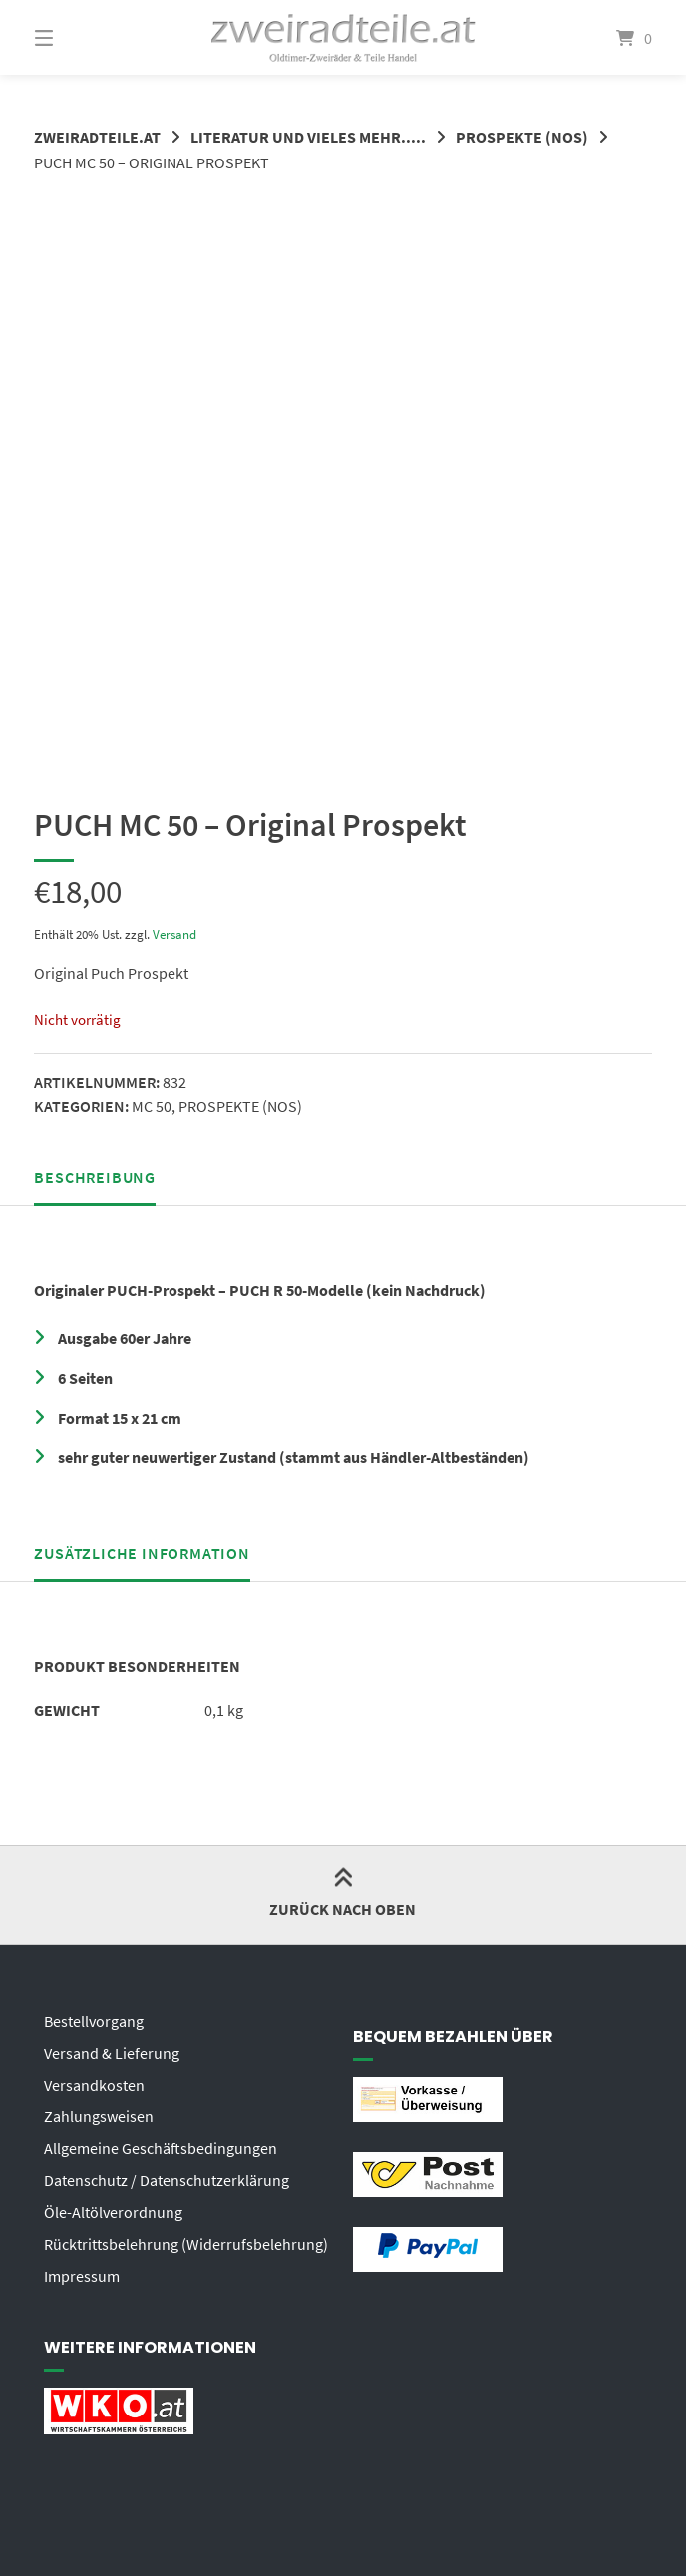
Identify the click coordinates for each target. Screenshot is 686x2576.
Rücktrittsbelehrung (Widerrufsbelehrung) (186, 2244)
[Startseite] (343, 37)
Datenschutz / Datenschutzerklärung (166, 2180)
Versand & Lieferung (111, 2053)
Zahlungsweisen (99, 2116)
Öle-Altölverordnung (113, 2212)
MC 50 (152, 1106)
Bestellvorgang (94, 2021)
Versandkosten (94, 2084)
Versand (174, 934)
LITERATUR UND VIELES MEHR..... (308, 137)
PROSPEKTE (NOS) (522, 137)
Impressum (82, 2276)
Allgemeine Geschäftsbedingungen (160, 2148)
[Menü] (79, 37)
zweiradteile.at (97, 137)
